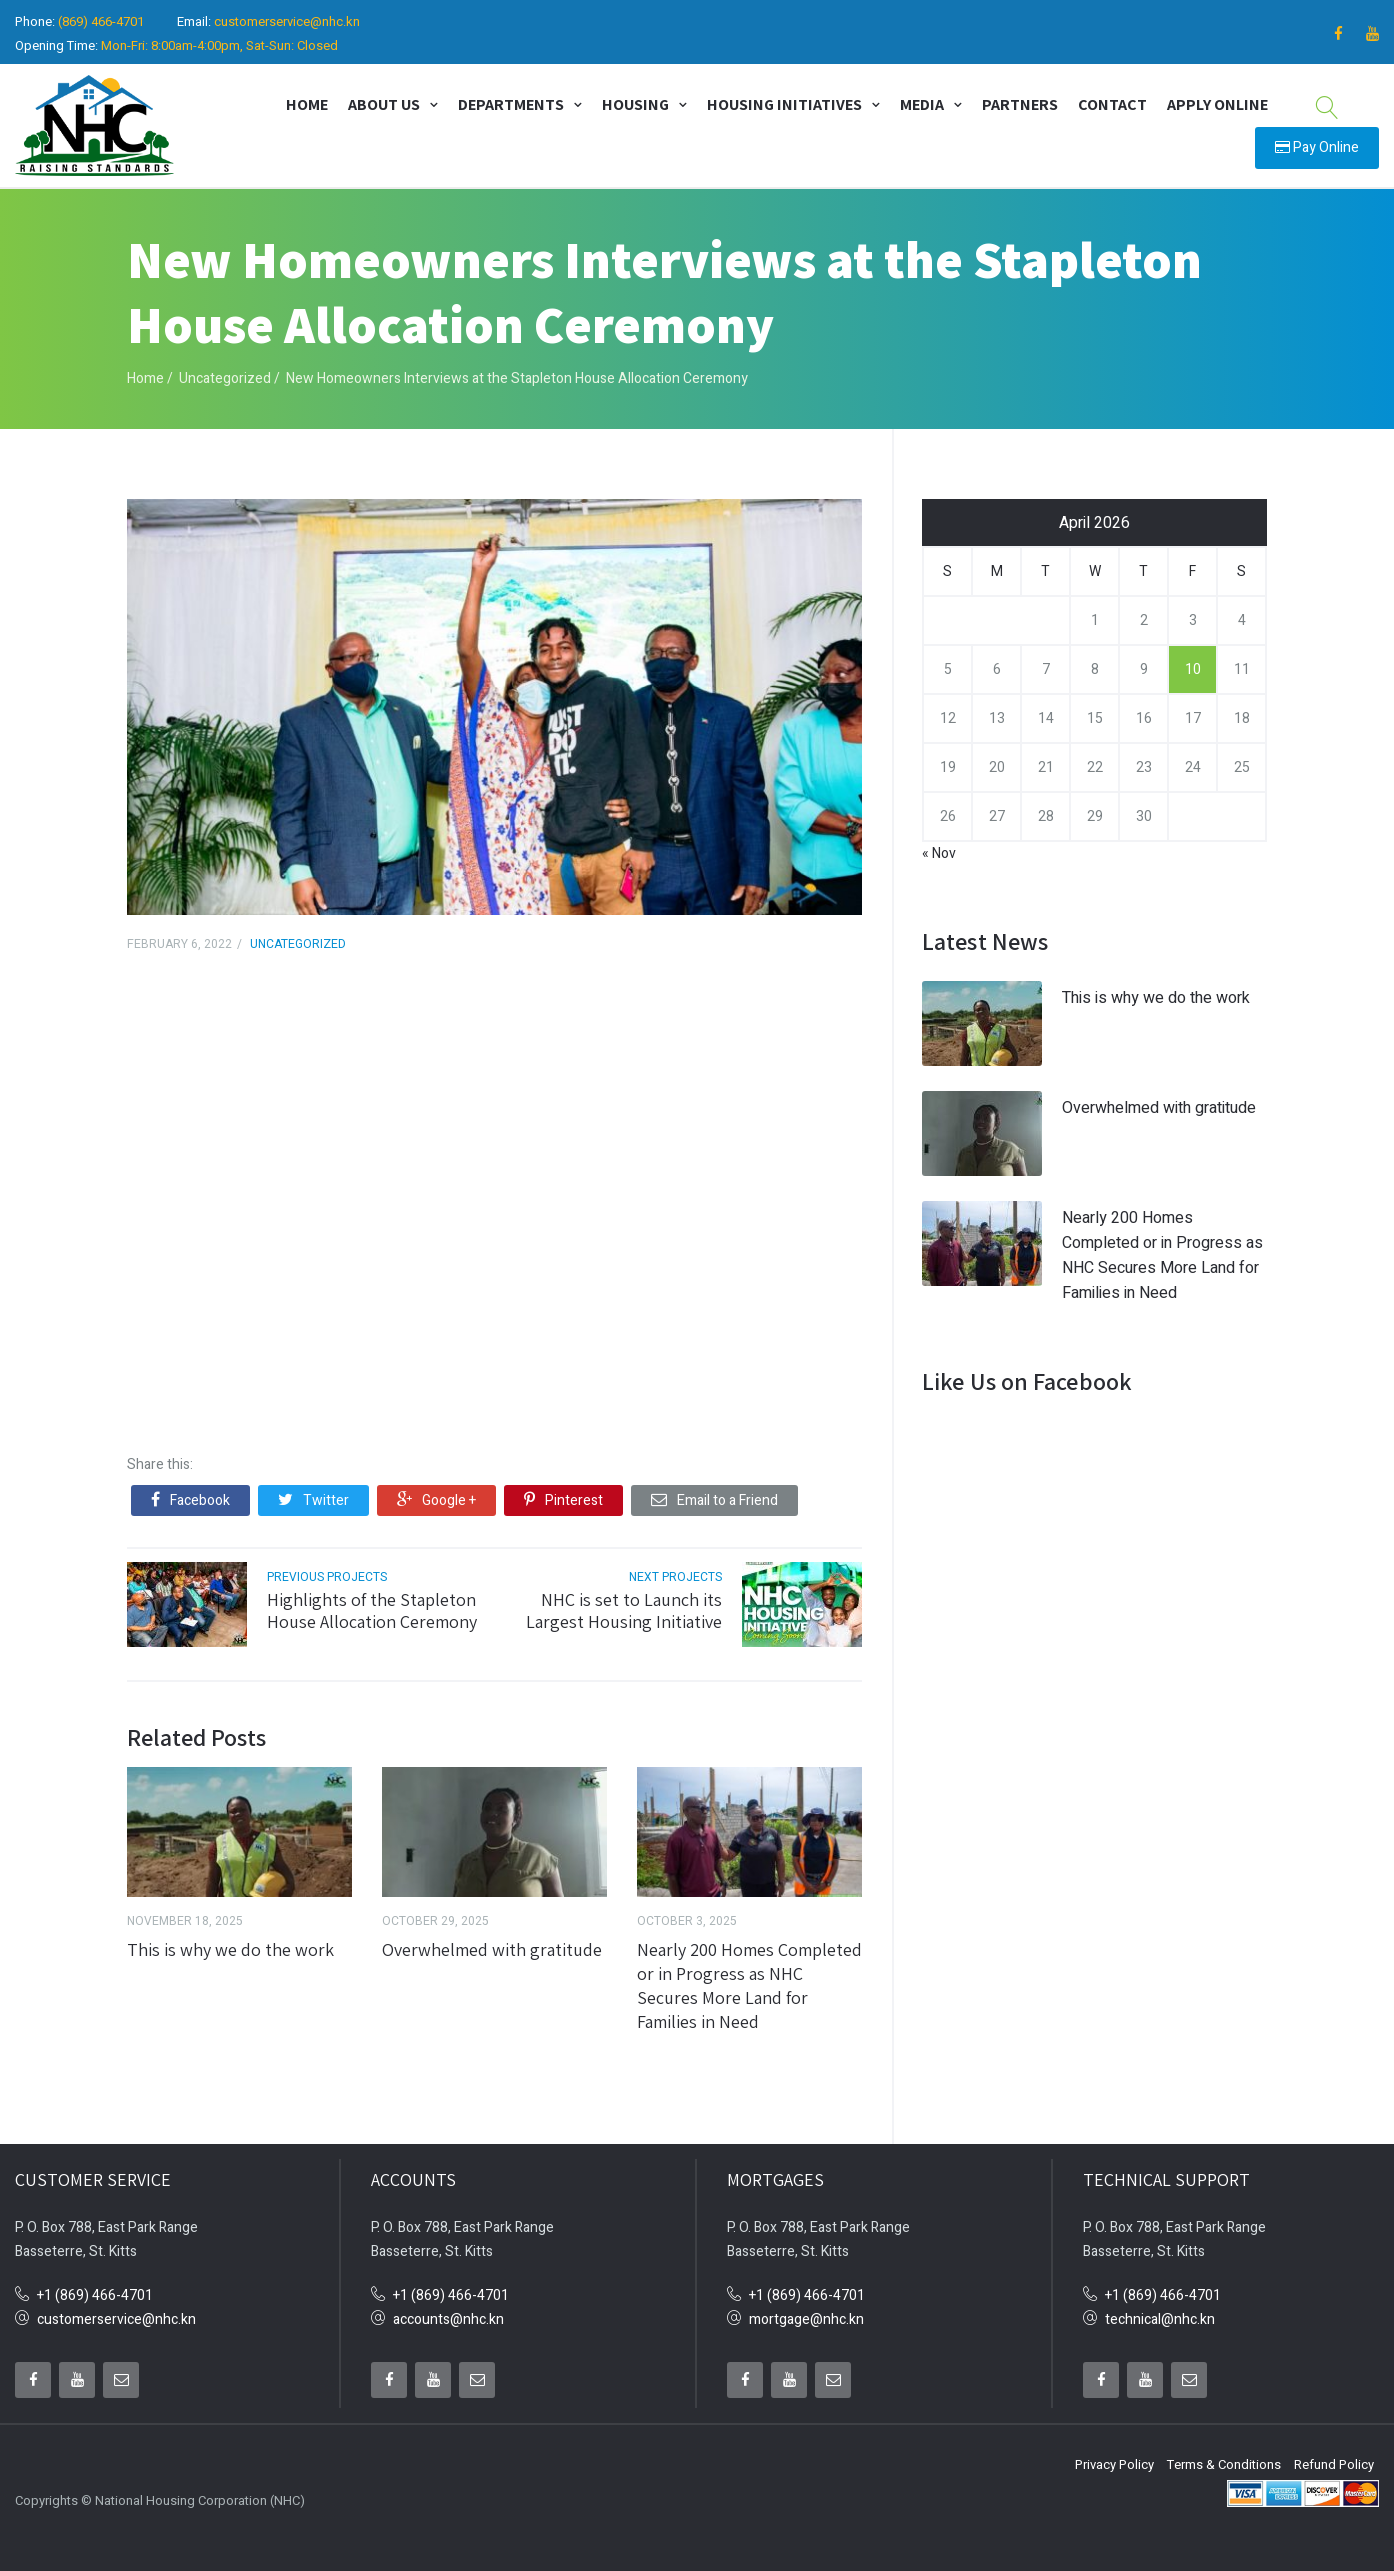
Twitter (313, 1493)
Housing (635, 100)
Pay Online (1317, 143)
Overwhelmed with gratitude (492, 1942)
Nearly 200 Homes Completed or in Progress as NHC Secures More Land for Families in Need (749, 1978)
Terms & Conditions (1224, 2458)
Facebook (190, 1493)
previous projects (327, 1570)
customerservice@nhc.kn (287, 21)
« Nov (939, 846)
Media (922, 100)
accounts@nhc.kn (448, 2313)
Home (307, 100)
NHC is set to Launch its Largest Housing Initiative (624, 1604)
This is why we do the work (230, 1942)
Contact (1112, 100)
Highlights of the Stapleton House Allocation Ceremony (372, 1604)
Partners (1020, 100)
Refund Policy (1334, 2458)
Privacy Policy (1114, 2458)
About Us (384, 100)
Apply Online (1217, 100)
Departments (511, 100)
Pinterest (563, 1493)
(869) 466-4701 (101, 21)
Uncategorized (225, 371)
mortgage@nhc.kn (806, 2313)
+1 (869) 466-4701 (95, 2289)
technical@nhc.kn (1160, 2313)
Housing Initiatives (784, 100)
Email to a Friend (714, 1493)
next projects (675, 1570)
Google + (436, 1493)
